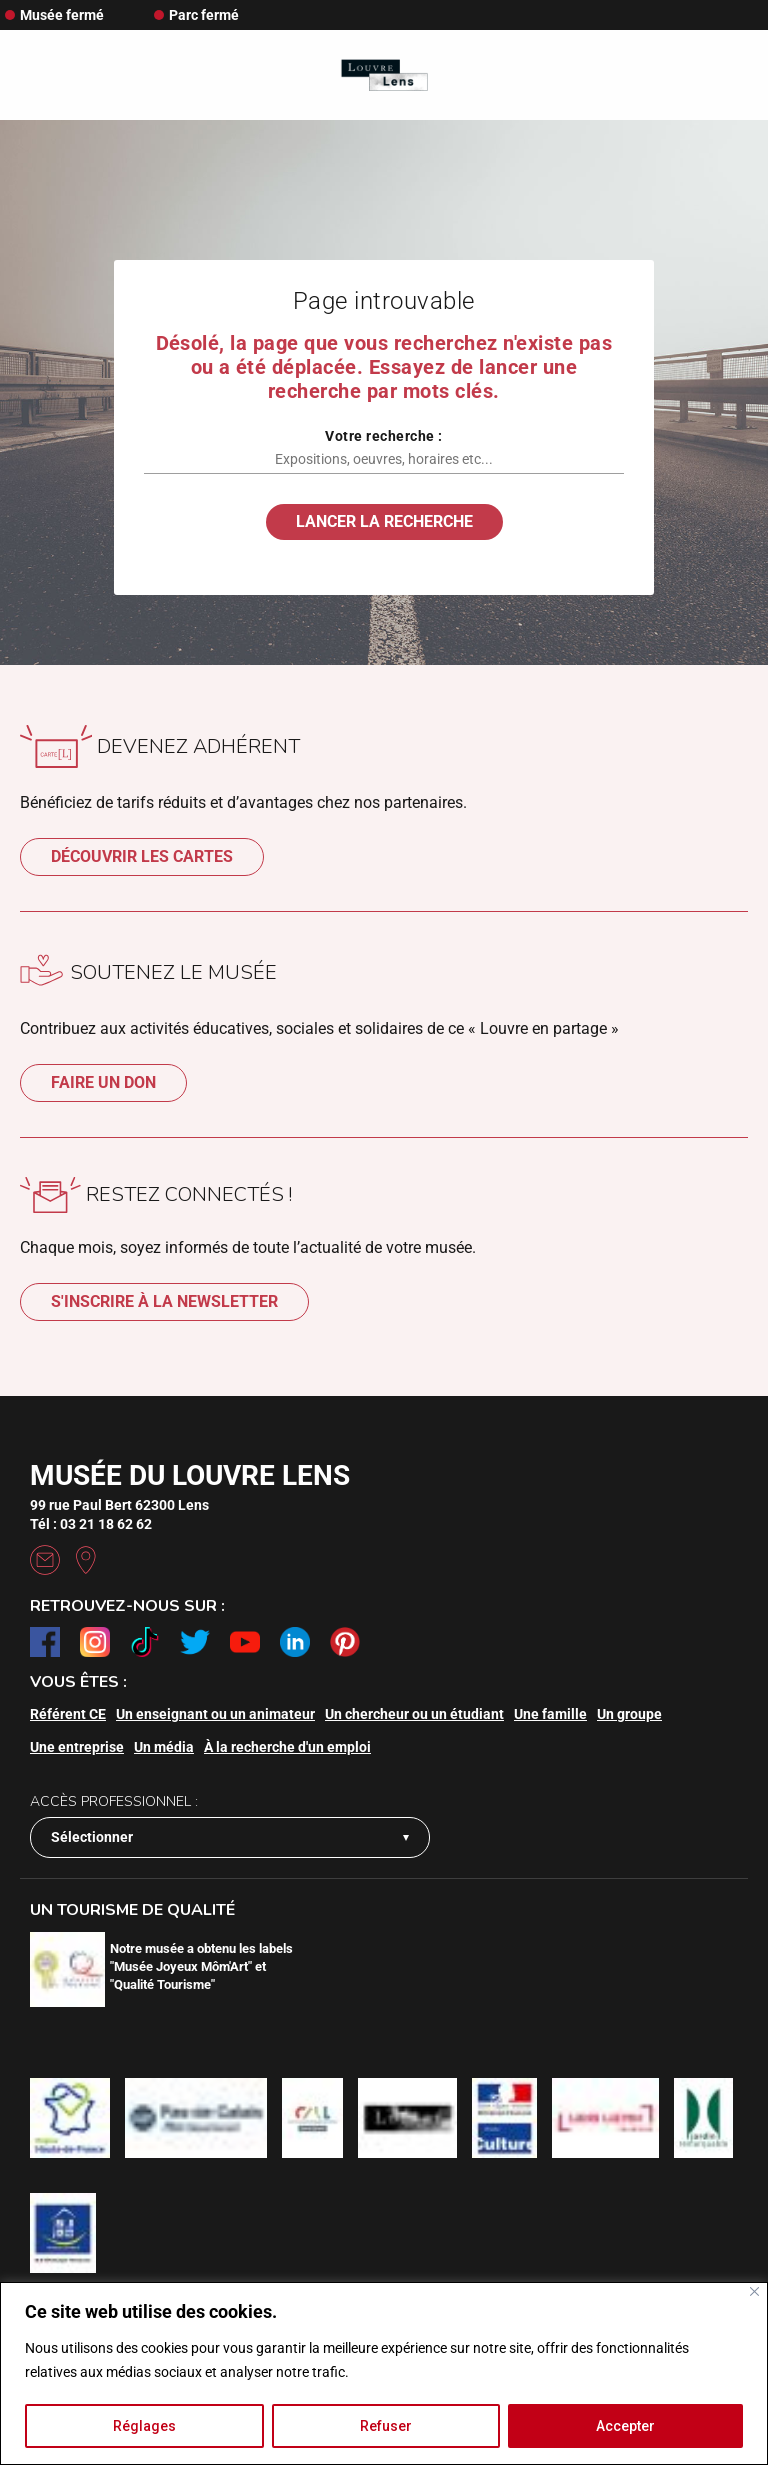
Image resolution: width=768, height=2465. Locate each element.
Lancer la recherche (384, 521)
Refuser (386, 2426)
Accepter (625, 2426)
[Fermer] (754, 2291)
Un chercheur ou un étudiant (414, 1714)
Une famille (550, 1714)
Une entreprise (77, 1747)
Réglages (144, 2426)
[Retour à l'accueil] (384, 75)
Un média (164, 1747)
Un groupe (629, 1714)
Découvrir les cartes (142, 856)
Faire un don (103, 1082)
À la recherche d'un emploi (287, 1747)
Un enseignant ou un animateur (215, 1714)
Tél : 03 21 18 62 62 (91, 1524)
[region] (384, 2373)
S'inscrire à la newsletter (164, 1301)
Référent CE (68, 1714)
